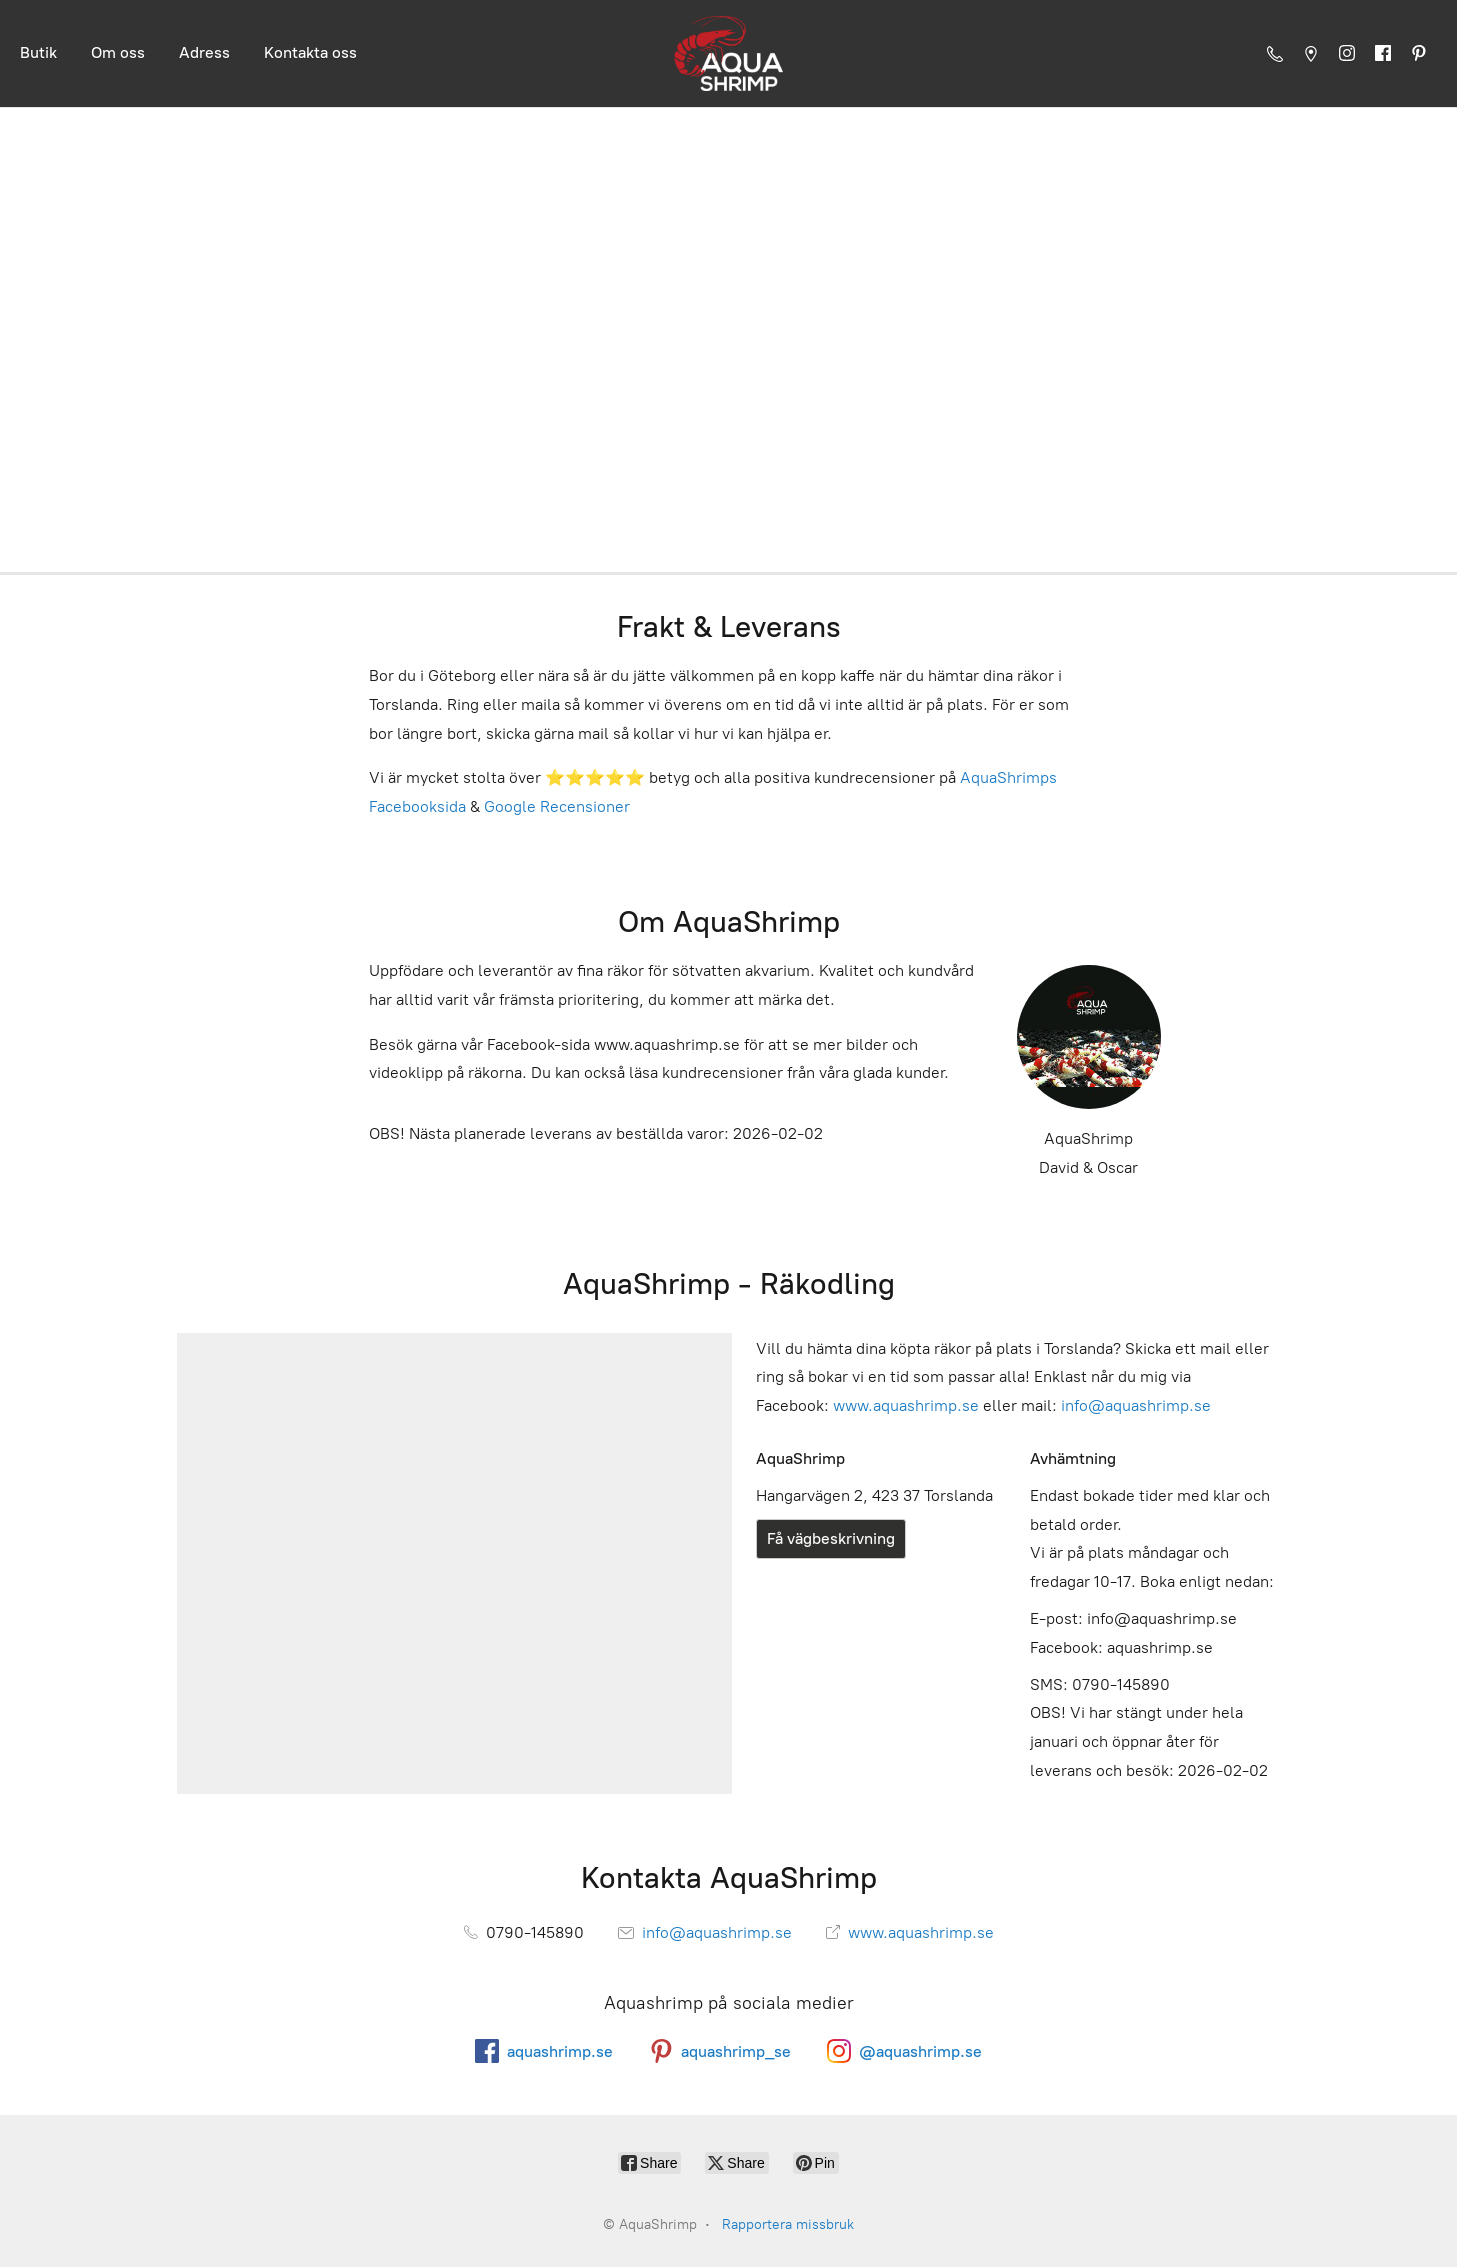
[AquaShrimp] (728, 53)
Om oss (118, 52)
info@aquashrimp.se (1136, 1405)
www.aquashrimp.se (906, 1405)
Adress (204, 52)
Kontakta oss (310, 52)
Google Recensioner (557, 806)
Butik (38, 52)
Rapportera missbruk (788, 2224)
